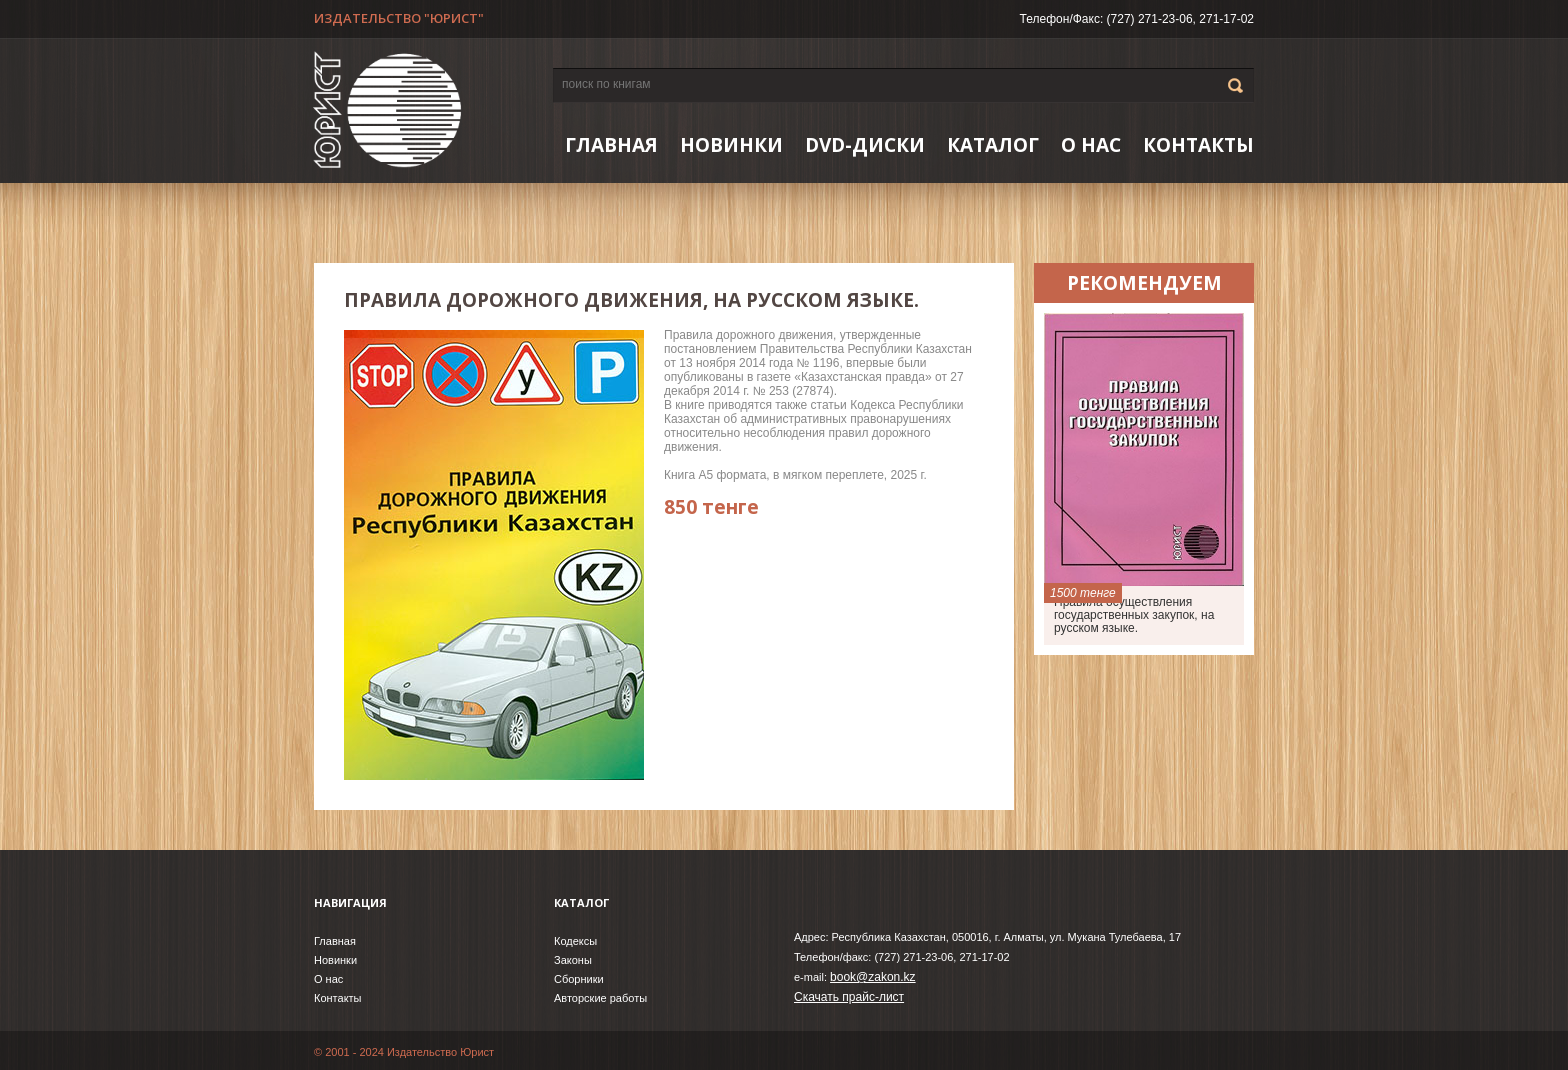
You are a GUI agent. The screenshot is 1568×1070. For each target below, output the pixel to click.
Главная (611, 145)
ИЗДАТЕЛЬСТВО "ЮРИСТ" (399, 18)
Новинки (335, 960)
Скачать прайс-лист (849, 997)
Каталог (993, 145)
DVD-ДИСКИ (865, 145)
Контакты (1198, 145)
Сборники (579, 979)
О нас (1091, 145)
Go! (1235, 85)
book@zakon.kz (873, 977)
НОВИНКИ (731, 145)
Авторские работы (600, 998)
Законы (573, 960)
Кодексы (575, 941)
